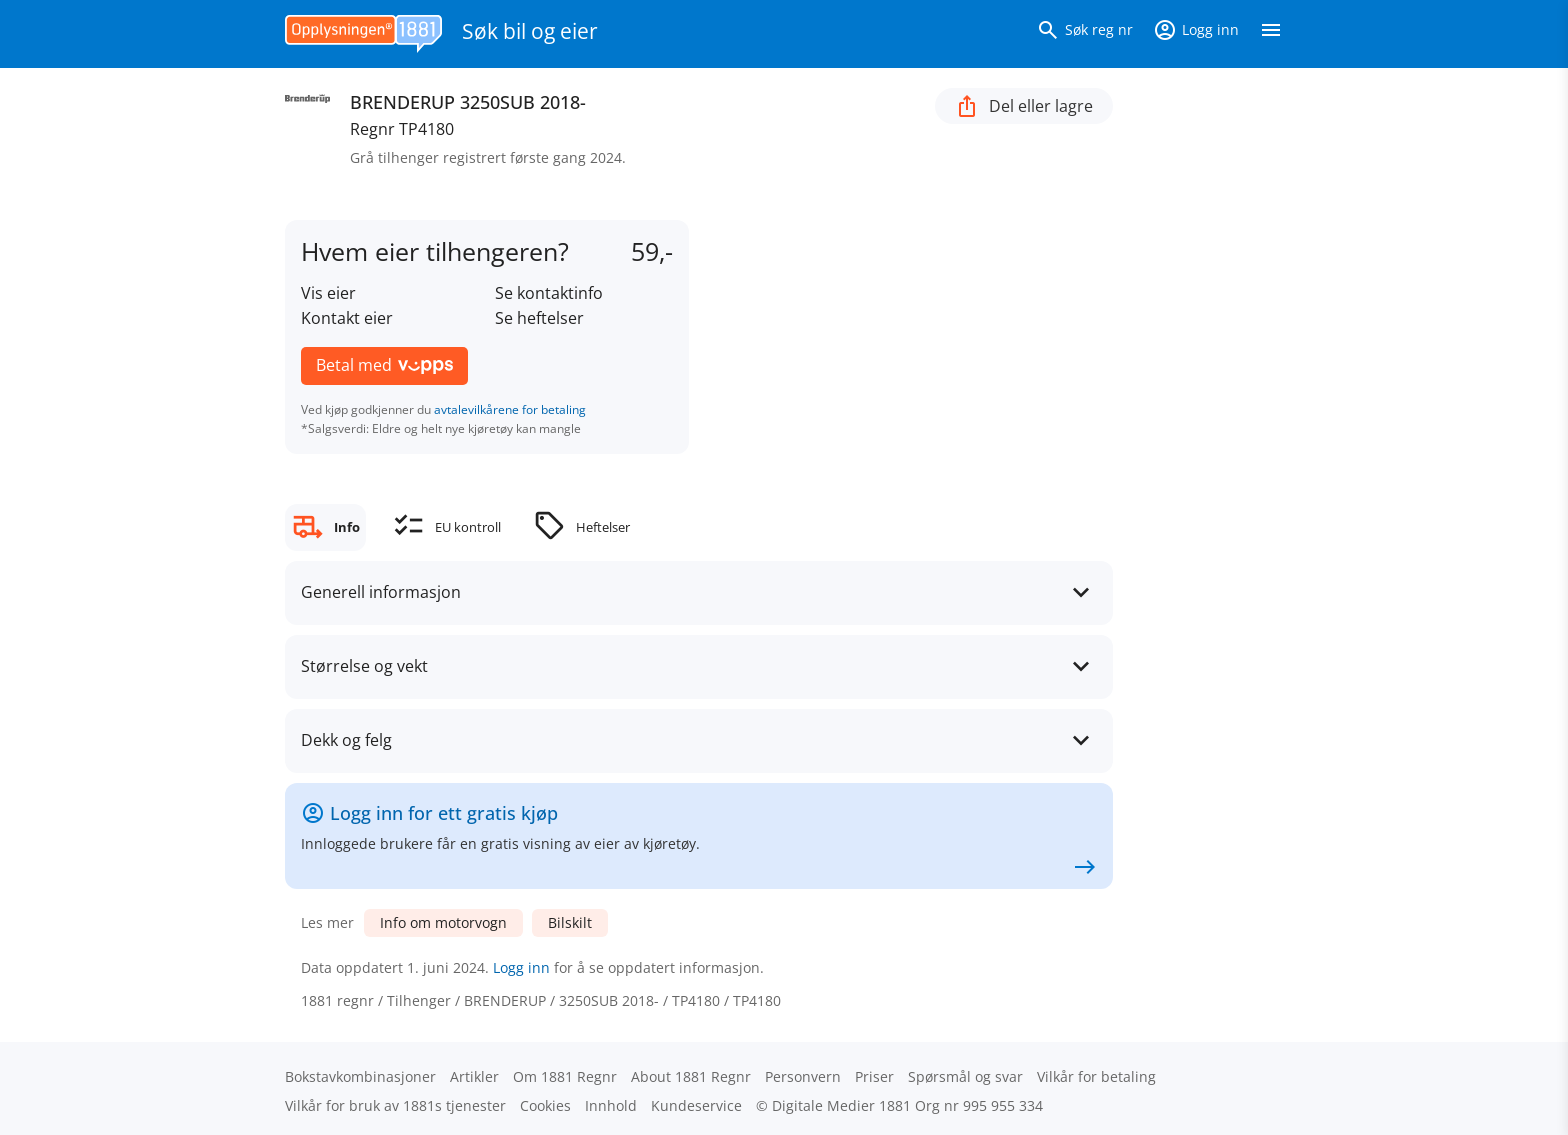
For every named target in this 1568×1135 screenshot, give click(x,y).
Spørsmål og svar (965, 1076)
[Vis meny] (1271, 34)
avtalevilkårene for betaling (510, 409)
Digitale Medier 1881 (841, 1105)
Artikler (474, 1076)
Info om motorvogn (443, 922)
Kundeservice (696, 1105)
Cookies (545, 1105)
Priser (874, 1076)
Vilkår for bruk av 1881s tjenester (395, 1105)
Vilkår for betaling (1096, 1076)
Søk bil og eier (530, 31)
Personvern (803, 1076)
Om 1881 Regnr (565, 1076)
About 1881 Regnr (691, 1076)
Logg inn (521, 967)
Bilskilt (570, 922)
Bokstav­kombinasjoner (360, 1076)
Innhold (611, 1105)
